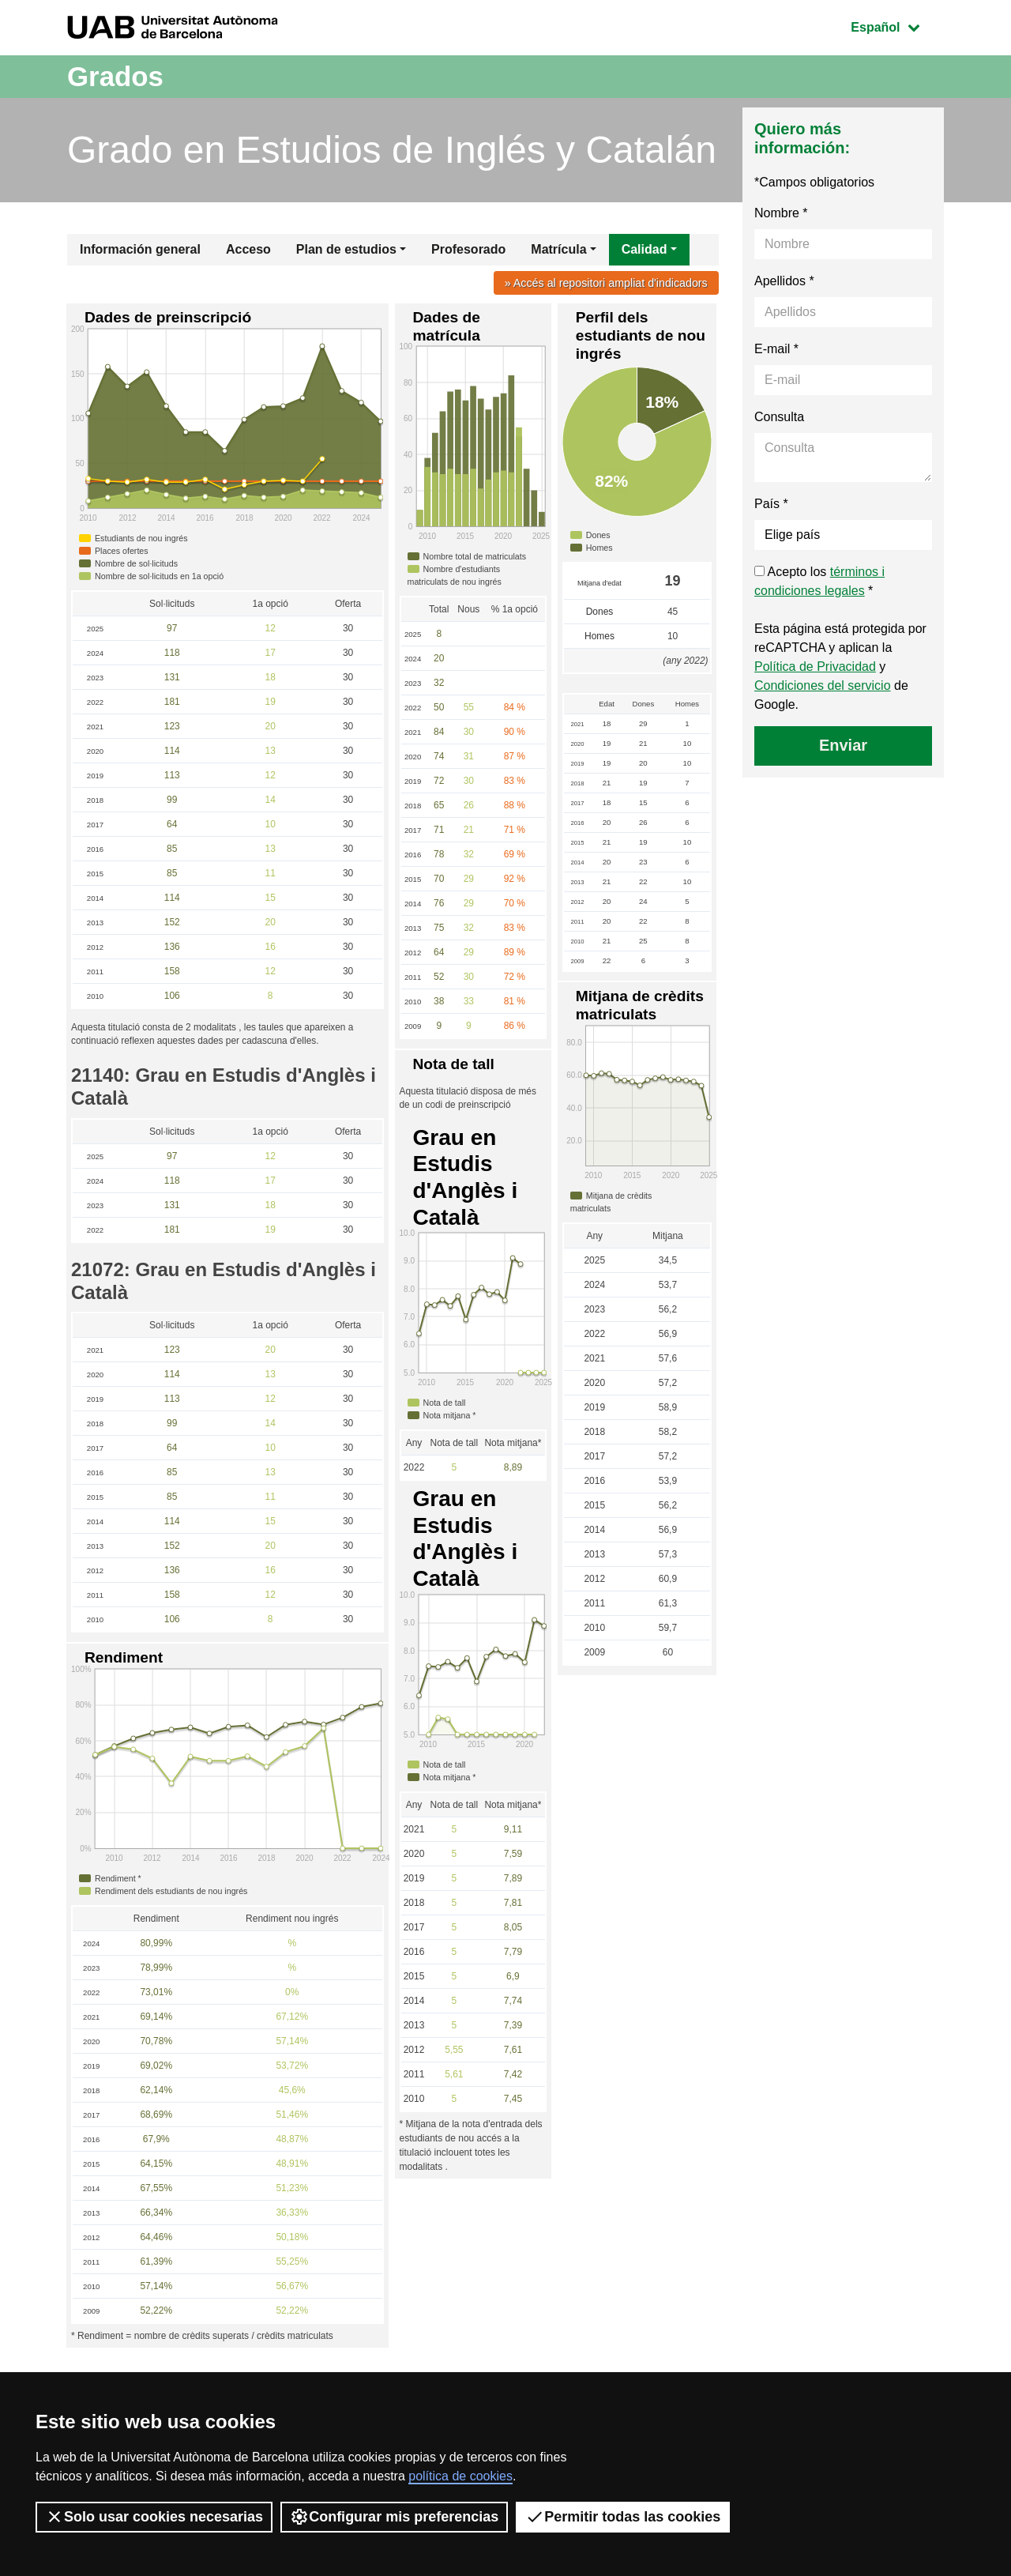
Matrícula (558, 249)
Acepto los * (819, 581)
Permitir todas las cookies (622, 2516)
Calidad (644, 249)
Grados (117, 76)
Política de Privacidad (815, 666)
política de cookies (460, 2476)
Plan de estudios (346, 249)
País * (771, 503)
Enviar (843, 745)
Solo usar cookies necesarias (154, 2516)
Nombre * (781, 213)
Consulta (779, 417)
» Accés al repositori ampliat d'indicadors (605, 283)
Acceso (248, 249)
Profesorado (468, 249)
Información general (140, 249)
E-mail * (776, 349)
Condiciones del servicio (822, 685)
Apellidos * (784, 281)
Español (897, 25)
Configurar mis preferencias (394, 2516)
